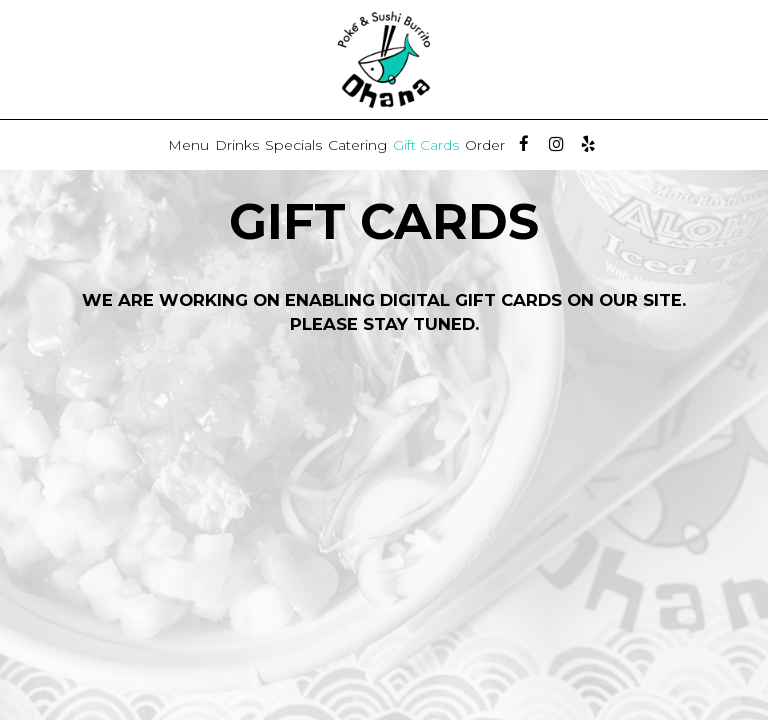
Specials (293, 145)
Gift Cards (426, 145)
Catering (357, 145)
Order (485, 145)
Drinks (237, 145)
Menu (188, 145)
